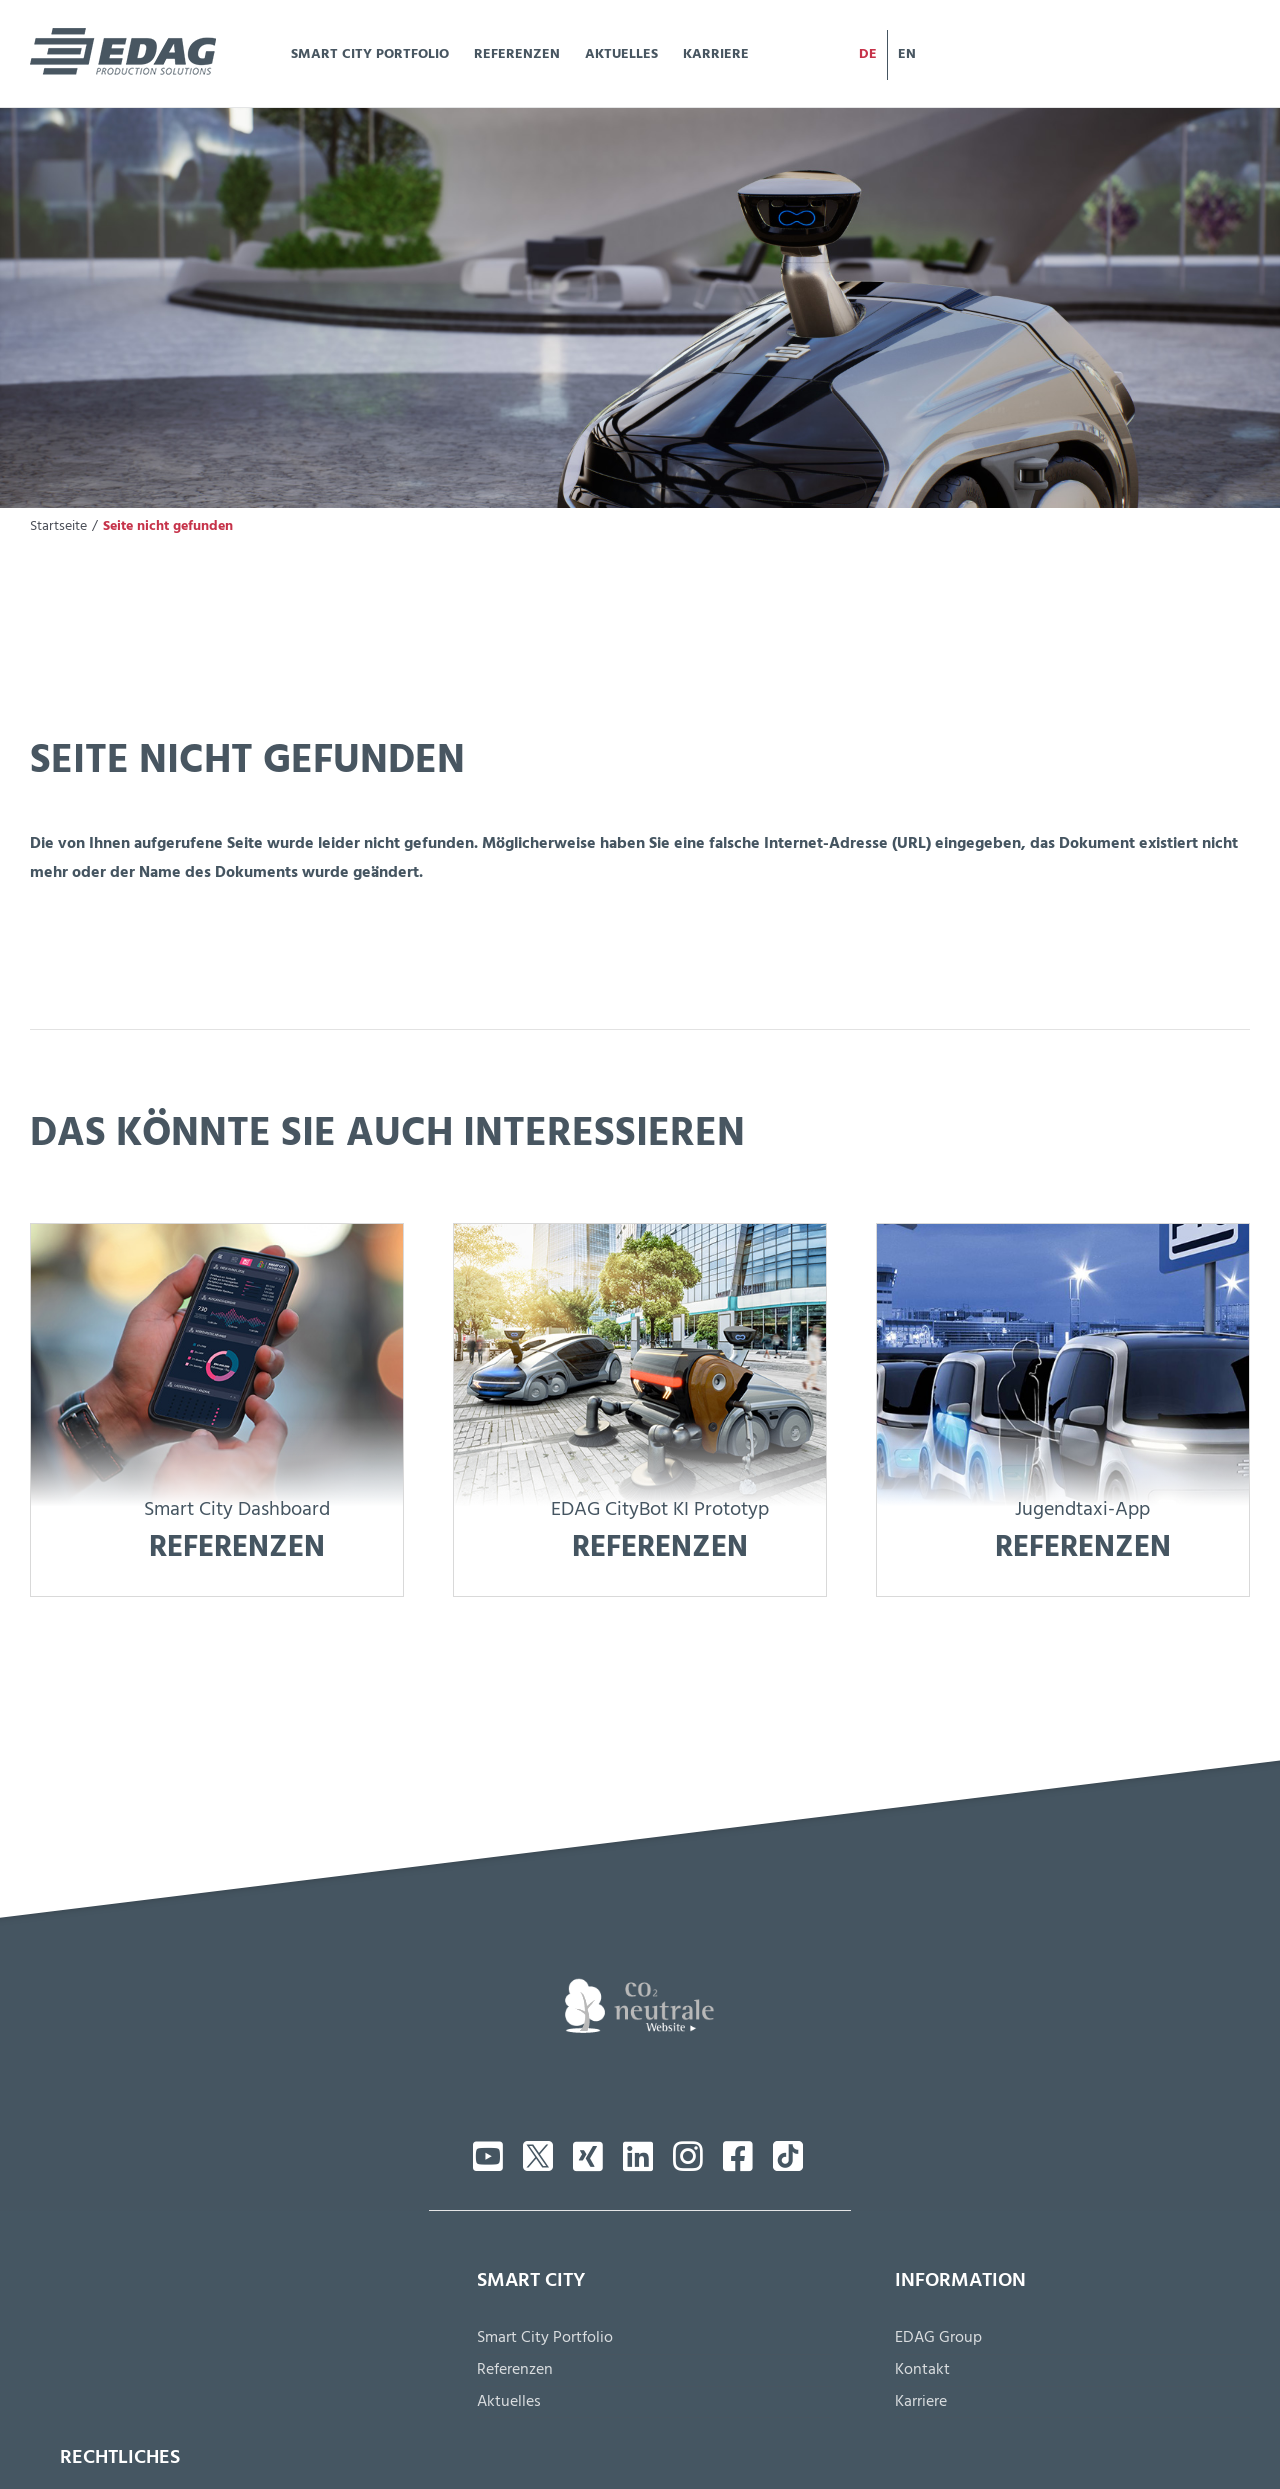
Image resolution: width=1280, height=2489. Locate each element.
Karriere (921, 2404)
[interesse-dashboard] (217, 1234)
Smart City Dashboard (237, 1512)
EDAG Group (938, 2340)
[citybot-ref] (640, 1234)
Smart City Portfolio (545, 2340)
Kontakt (922, 2372)
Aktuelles (509, 2404)
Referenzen (515, 2372)
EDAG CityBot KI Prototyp (660, 1512)
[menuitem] (868, 55)
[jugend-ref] (1063, 1234)
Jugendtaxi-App (1082, 1512)
